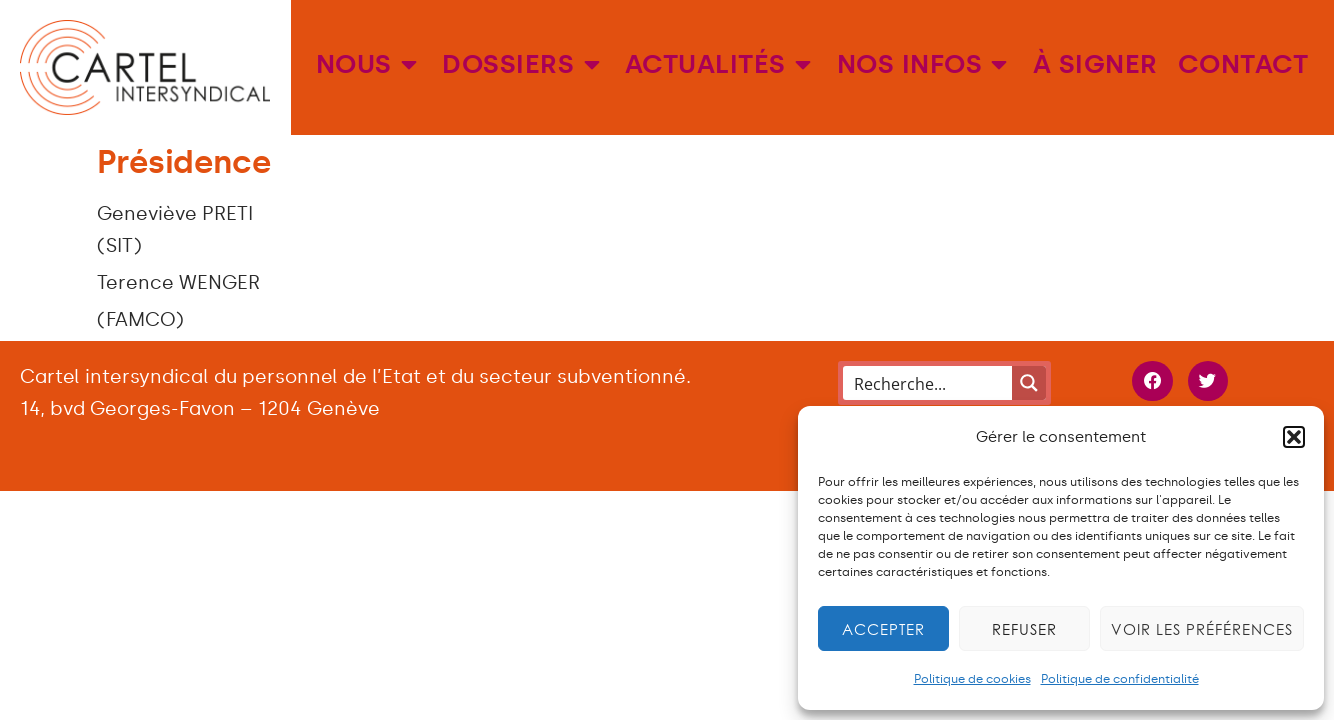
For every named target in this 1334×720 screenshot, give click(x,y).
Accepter (883, 629)
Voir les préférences (1202, 629)
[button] (1294, 437)
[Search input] (928, 383)
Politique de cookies (972, 679)
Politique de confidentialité (1120, 679)
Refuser (1024, 629)
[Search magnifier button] (1029, 383)
